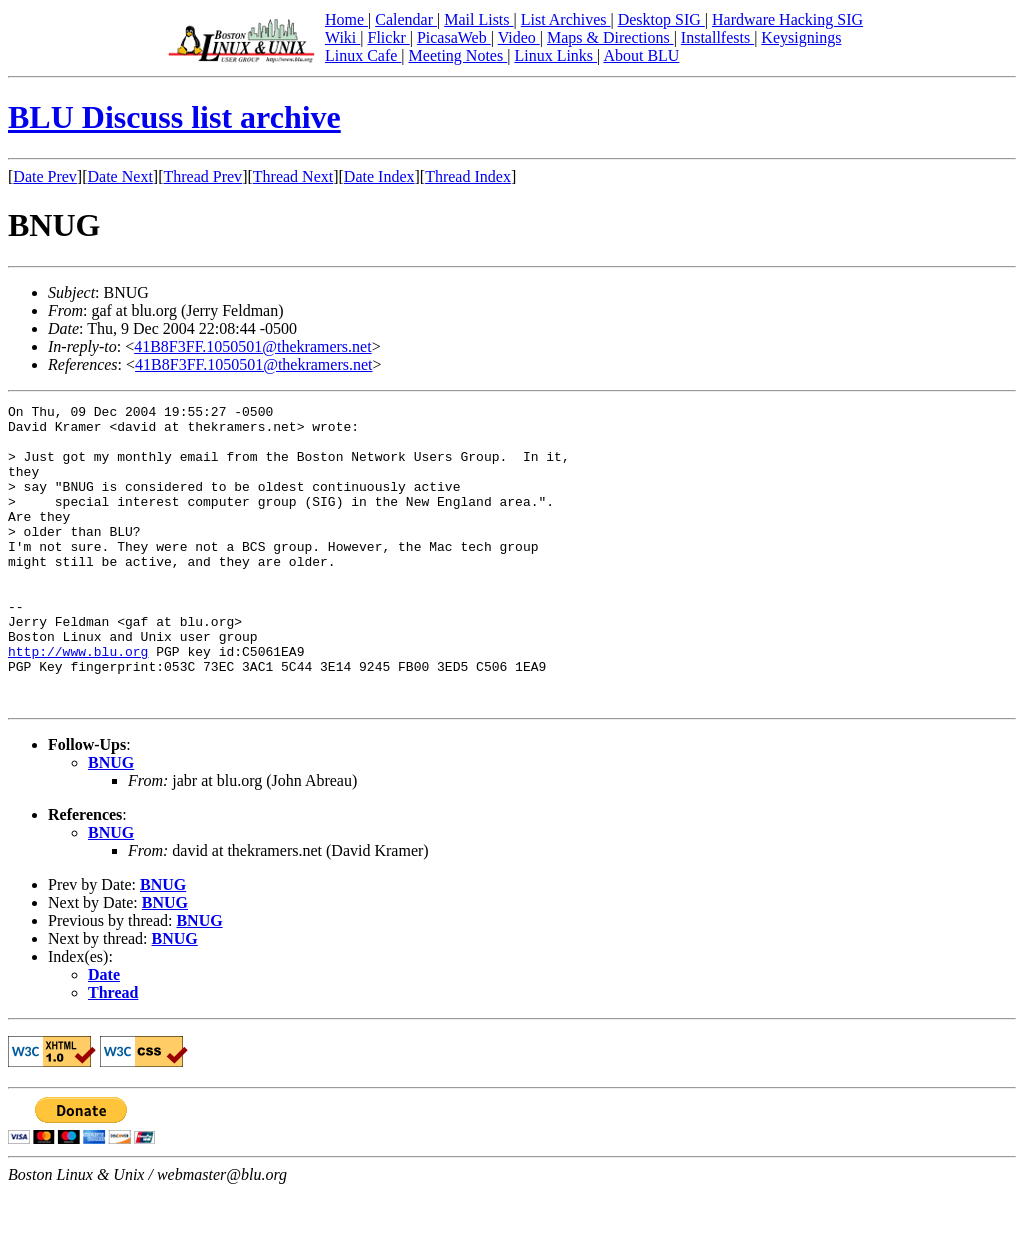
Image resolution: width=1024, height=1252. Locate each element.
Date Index (379, 176)
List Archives (566, 19)
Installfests (717, 37)
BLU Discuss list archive (174, 117)
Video (519, 37)
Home (346, 19)
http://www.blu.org (78, 702)
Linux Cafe (363, 55)
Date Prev (45, 176)
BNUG (111, 822)
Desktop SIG (661, 19)
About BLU (641, 55)
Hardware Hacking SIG (787, 19)
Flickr (388, 37)
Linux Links (555, 55)
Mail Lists (478, 19)
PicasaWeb (454, 37)
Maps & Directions (610, 37)
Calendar (406, 19)
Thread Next (293, 176)
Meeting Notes (458, 55)
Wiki (342, 37)
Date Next (120, 176)
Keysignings (801, 37)
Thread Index (468, 176)
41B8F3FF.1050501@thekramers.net (252, 346)
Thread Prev (202, 176)
